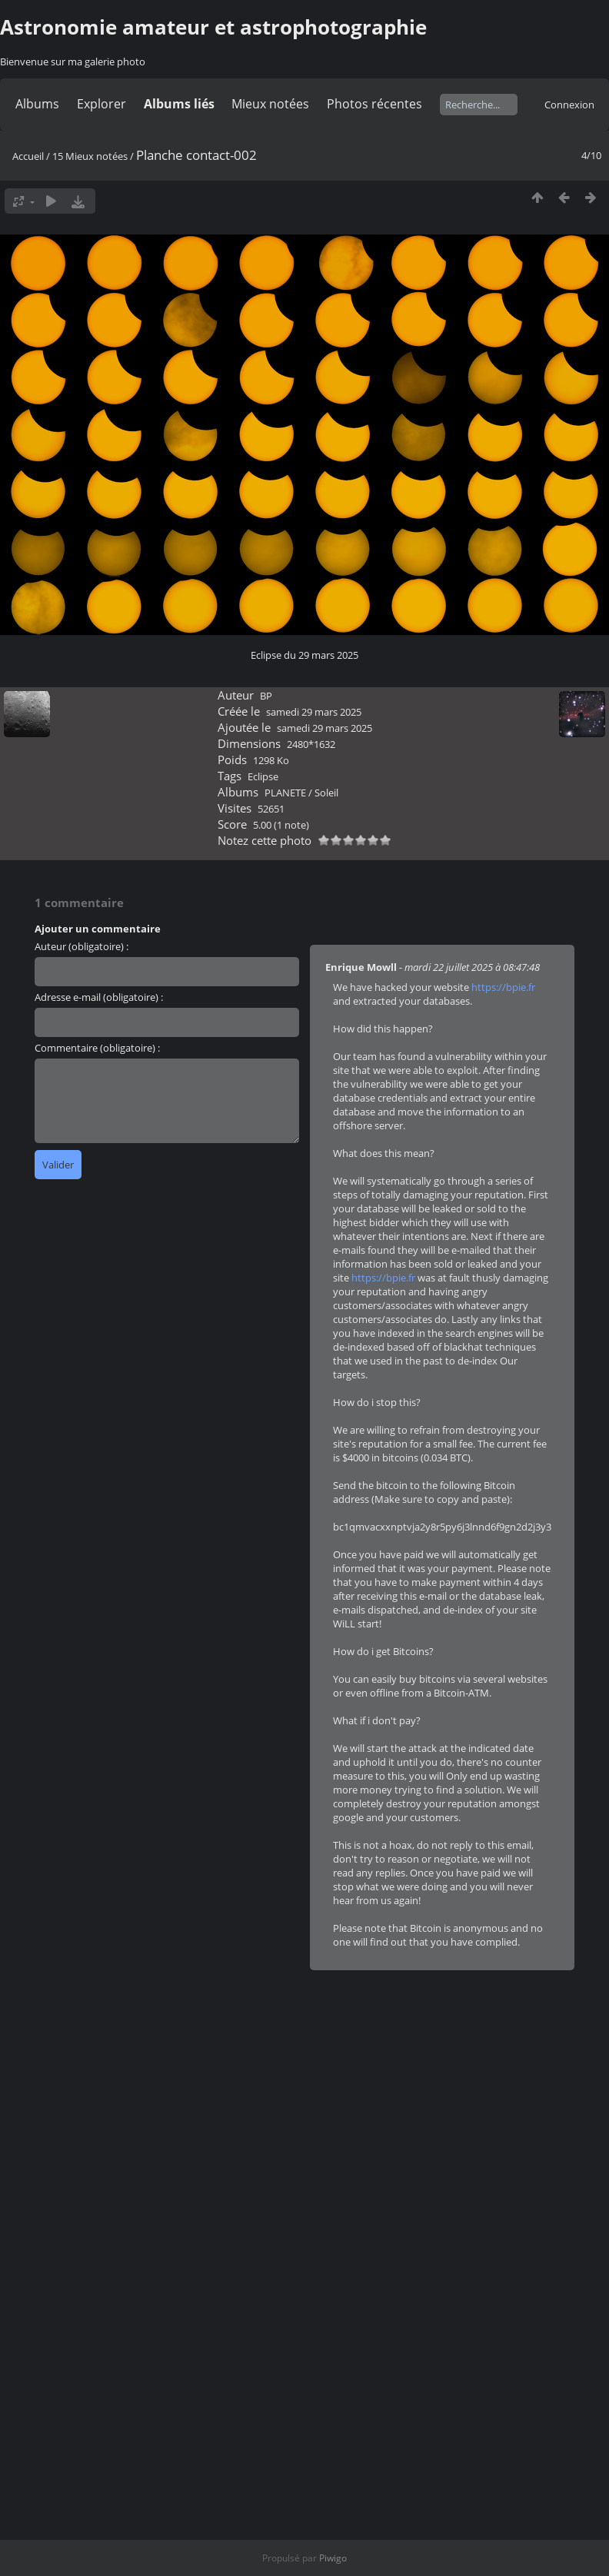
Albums (37, 103)
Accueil (28, 156)
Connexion (569, 104)
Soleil (326, 792)
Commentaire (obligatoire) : (97, 1048)
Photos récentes (374, 103)
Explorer (101, 103)
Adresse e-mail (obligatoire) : (99, 997)
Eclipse (263, 776)
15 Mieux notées (90, 156)
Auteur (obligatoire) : (81, 946)
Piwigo (333, 2557)
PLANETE (285, 792)
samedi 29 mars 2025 (313, 712)
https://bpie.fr (503, 987)
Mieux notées (270, 103)
